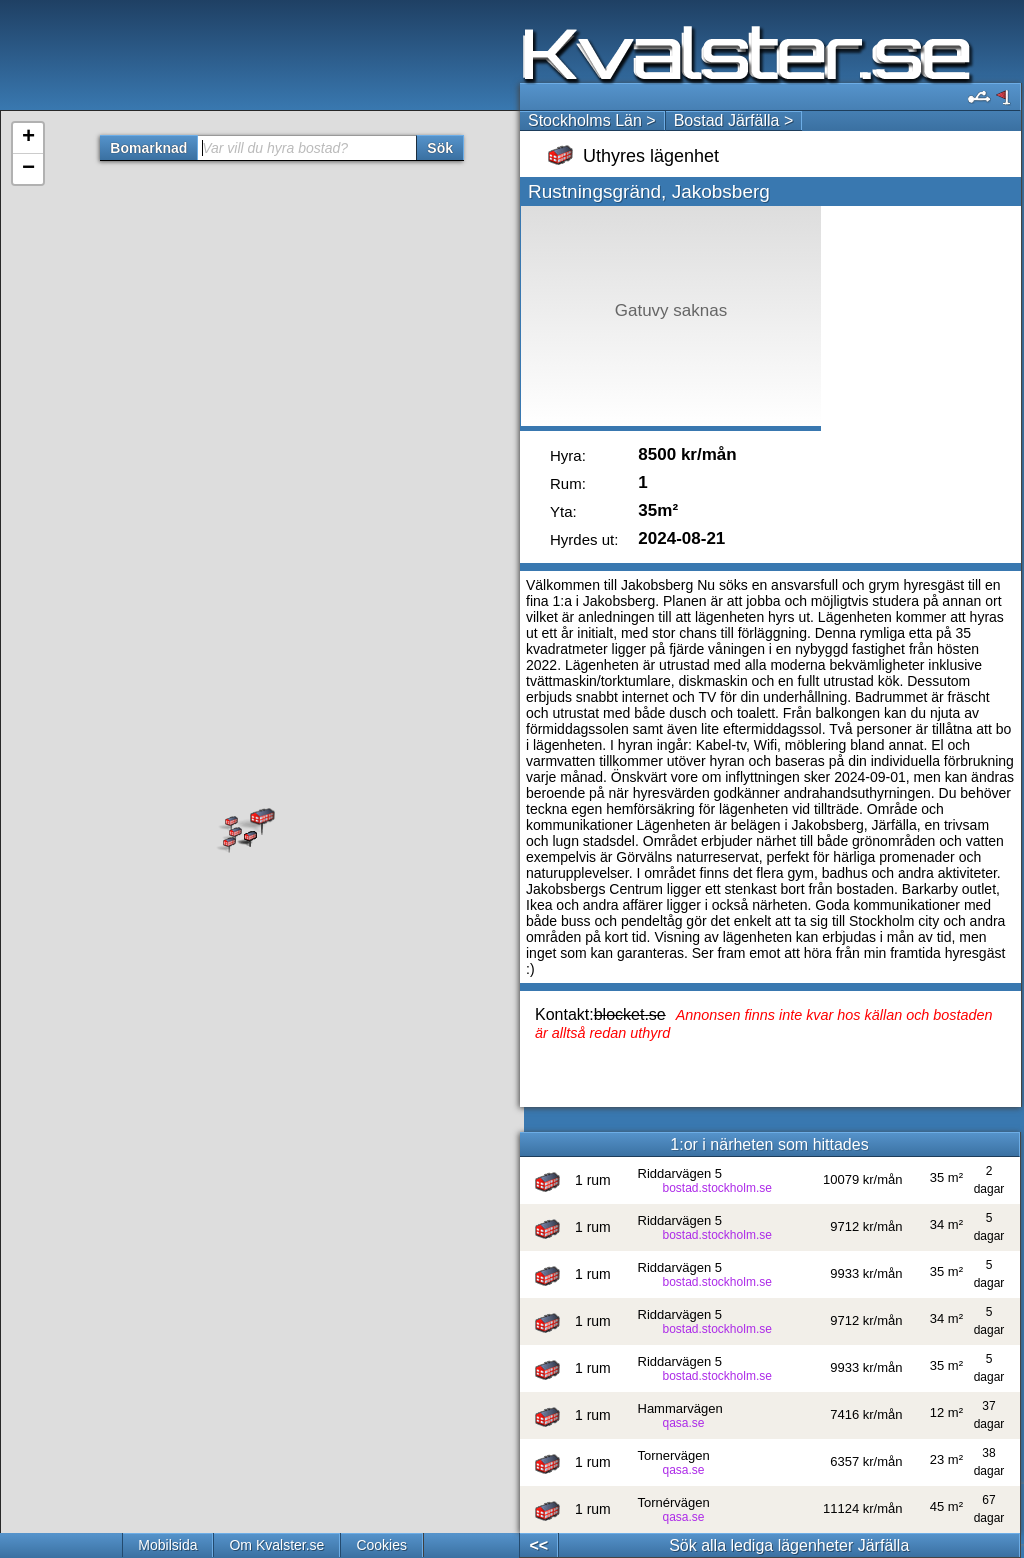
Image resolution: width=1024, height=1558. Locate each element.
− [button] (28, 169)
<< (538, 1545)
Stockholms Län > (592, 120)
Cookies (381, 1545)
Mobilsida (167, 1545)
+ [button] (28, 138)
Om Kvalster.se (276, 1545)
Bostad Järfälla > (734, 120)
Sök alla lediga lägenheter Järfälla (789, 1545)
